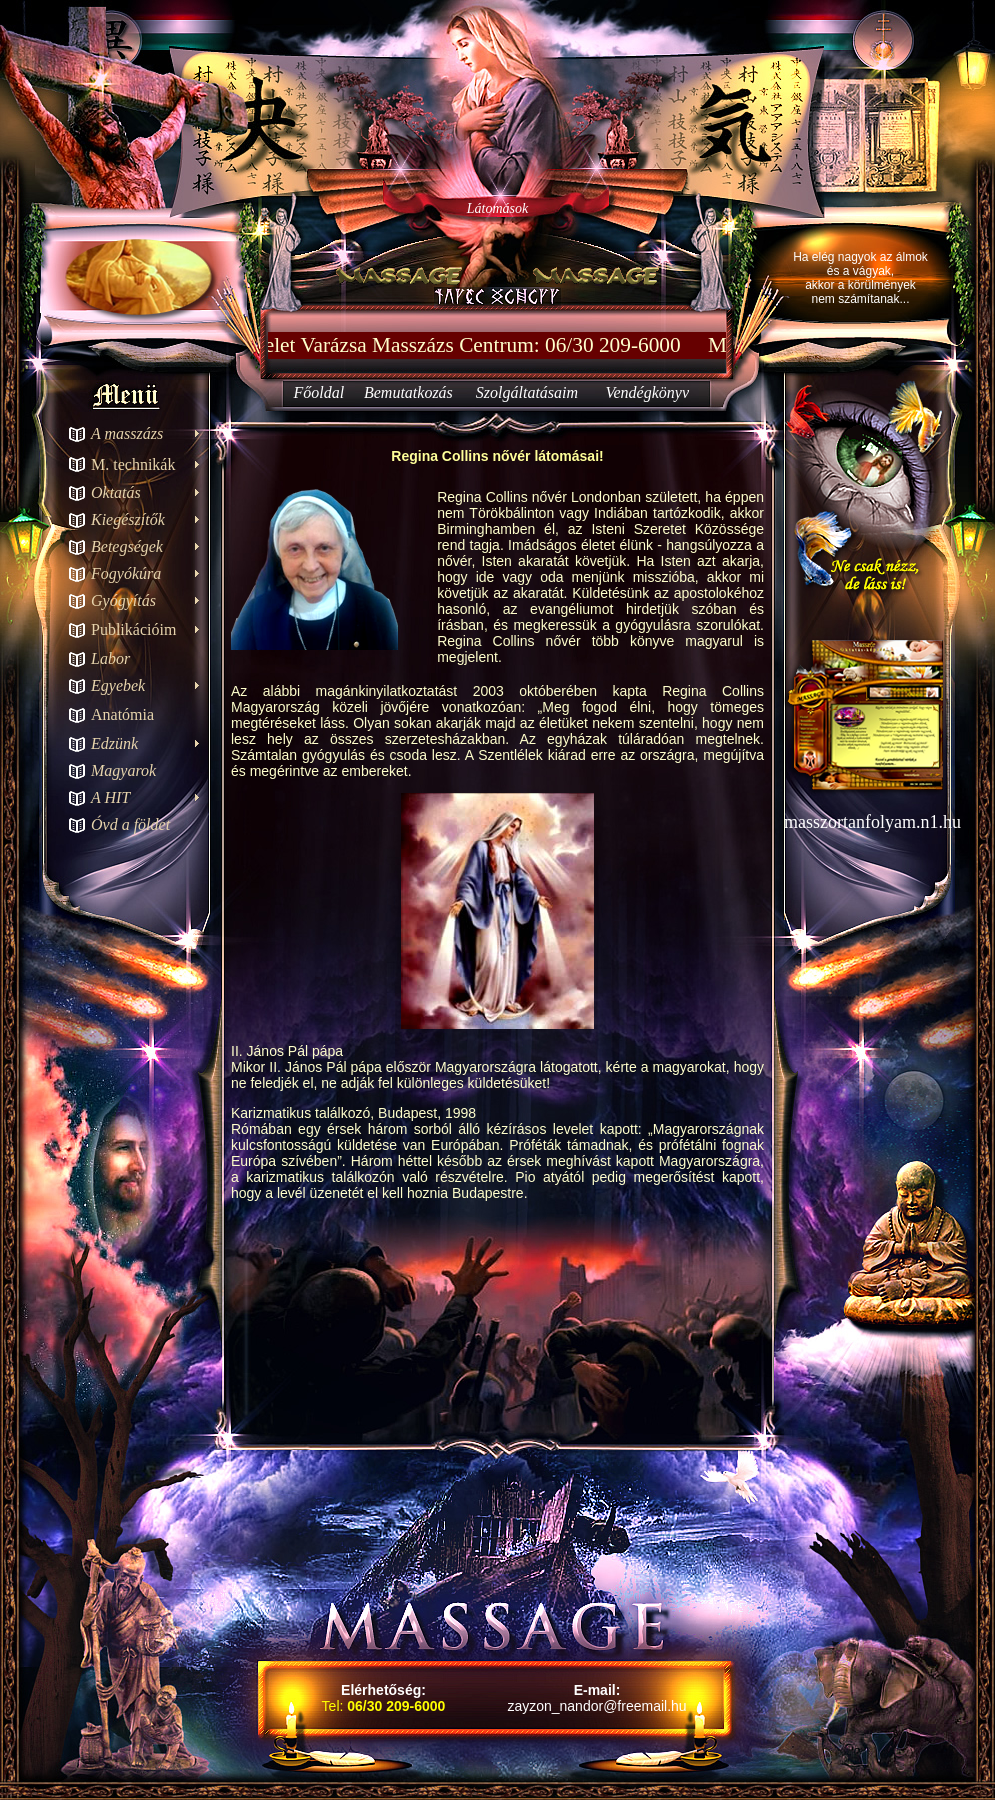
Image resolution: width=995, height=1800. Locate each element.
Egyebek (118, 685)
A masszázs (127, 433)
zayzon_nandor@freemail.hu (596, 1706)
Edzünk (114, 743)
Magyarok (123, 770)
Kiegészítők (128, 519)
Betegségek (127, 546)
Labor (110, 658)
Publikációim (133, 629)
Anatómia (122, 714)
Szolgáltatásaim (527, 392)
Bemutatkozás (408, 392)
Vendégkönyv (648, 392)
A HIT (110, 797)
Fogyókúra (126, 573)
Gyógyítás (123, 600)
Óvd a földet (130, 824)
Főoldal (318, 392)
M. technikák (133, 464)
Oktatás (116, 492)
